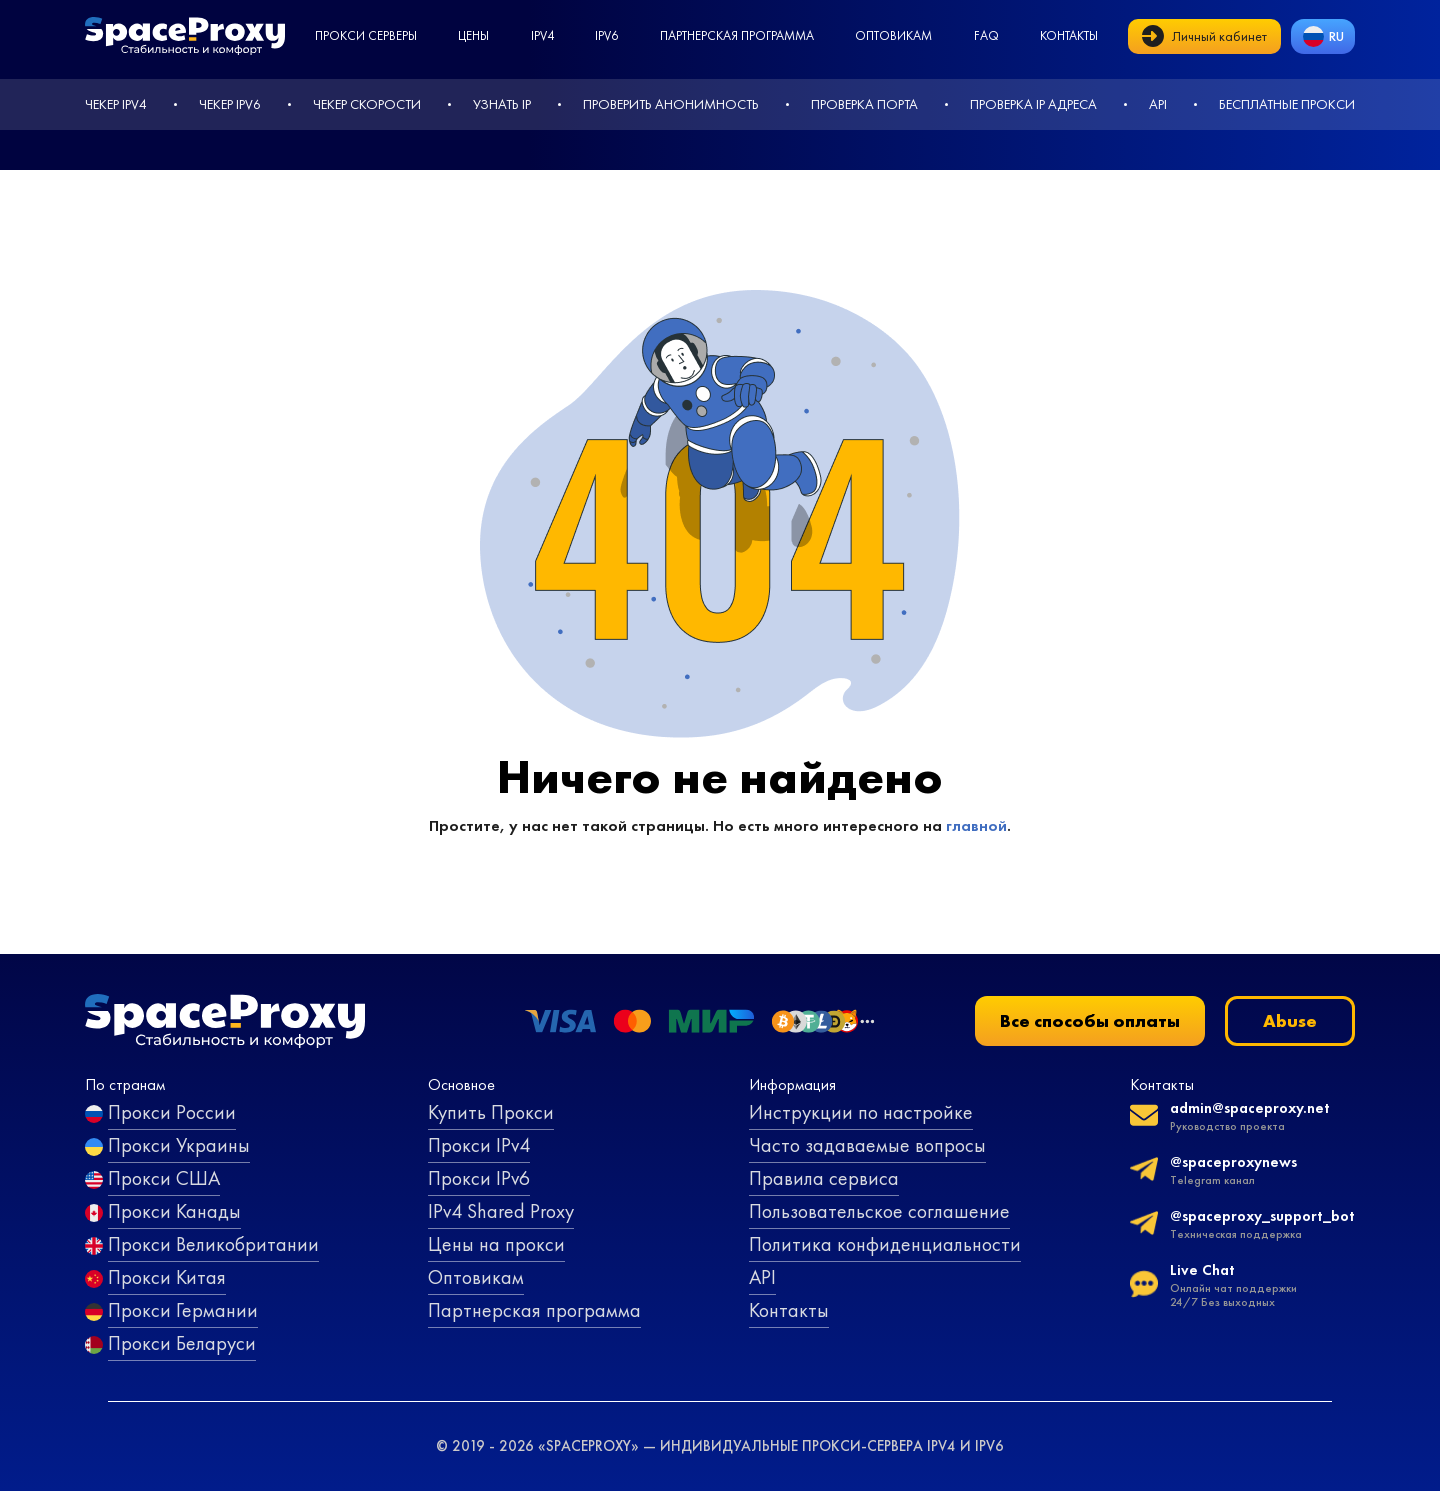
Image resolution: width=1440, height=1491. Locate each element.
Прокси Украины (179, 1145)
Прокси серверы (366, 35)
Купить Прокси (491, 1112)
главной (976, 825)
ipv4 (542, 35)
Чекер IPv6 (230, 104)
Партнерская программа (737, 35)
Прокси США (164, 1178)
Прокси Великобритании (213, 1244)
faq (986, 35)
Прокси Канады (174, 1211)
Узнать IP (502, 104)
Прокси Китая (167, 1277)
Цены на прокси (496, 1244)
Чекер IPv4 (116, 104)
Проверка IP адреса (1033, 104)
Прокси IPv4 (479, 1145)
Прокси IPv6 (479, 1178)
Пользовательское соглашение (879, 1211)
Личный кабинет (1204, 36)
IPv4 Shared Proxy (501, 1211)
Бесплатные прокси (1287, 104)
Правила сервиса (824, 1178)
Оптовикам (893, 35)
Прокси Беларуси (182, 1343)
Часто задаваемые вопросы (867, 1145)
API (1158, 104)
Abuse (1290, 1020)
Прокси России (172, 1112)
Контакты (1069, 35)
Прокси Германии (183, 1310)
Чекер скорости (367, 104)
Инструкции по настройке (861, 1112)
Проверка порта (864, 104)
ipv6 (606, 35)
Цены (473, 35)
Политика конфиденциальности (885, 1244)
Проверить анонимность (671, 104)
